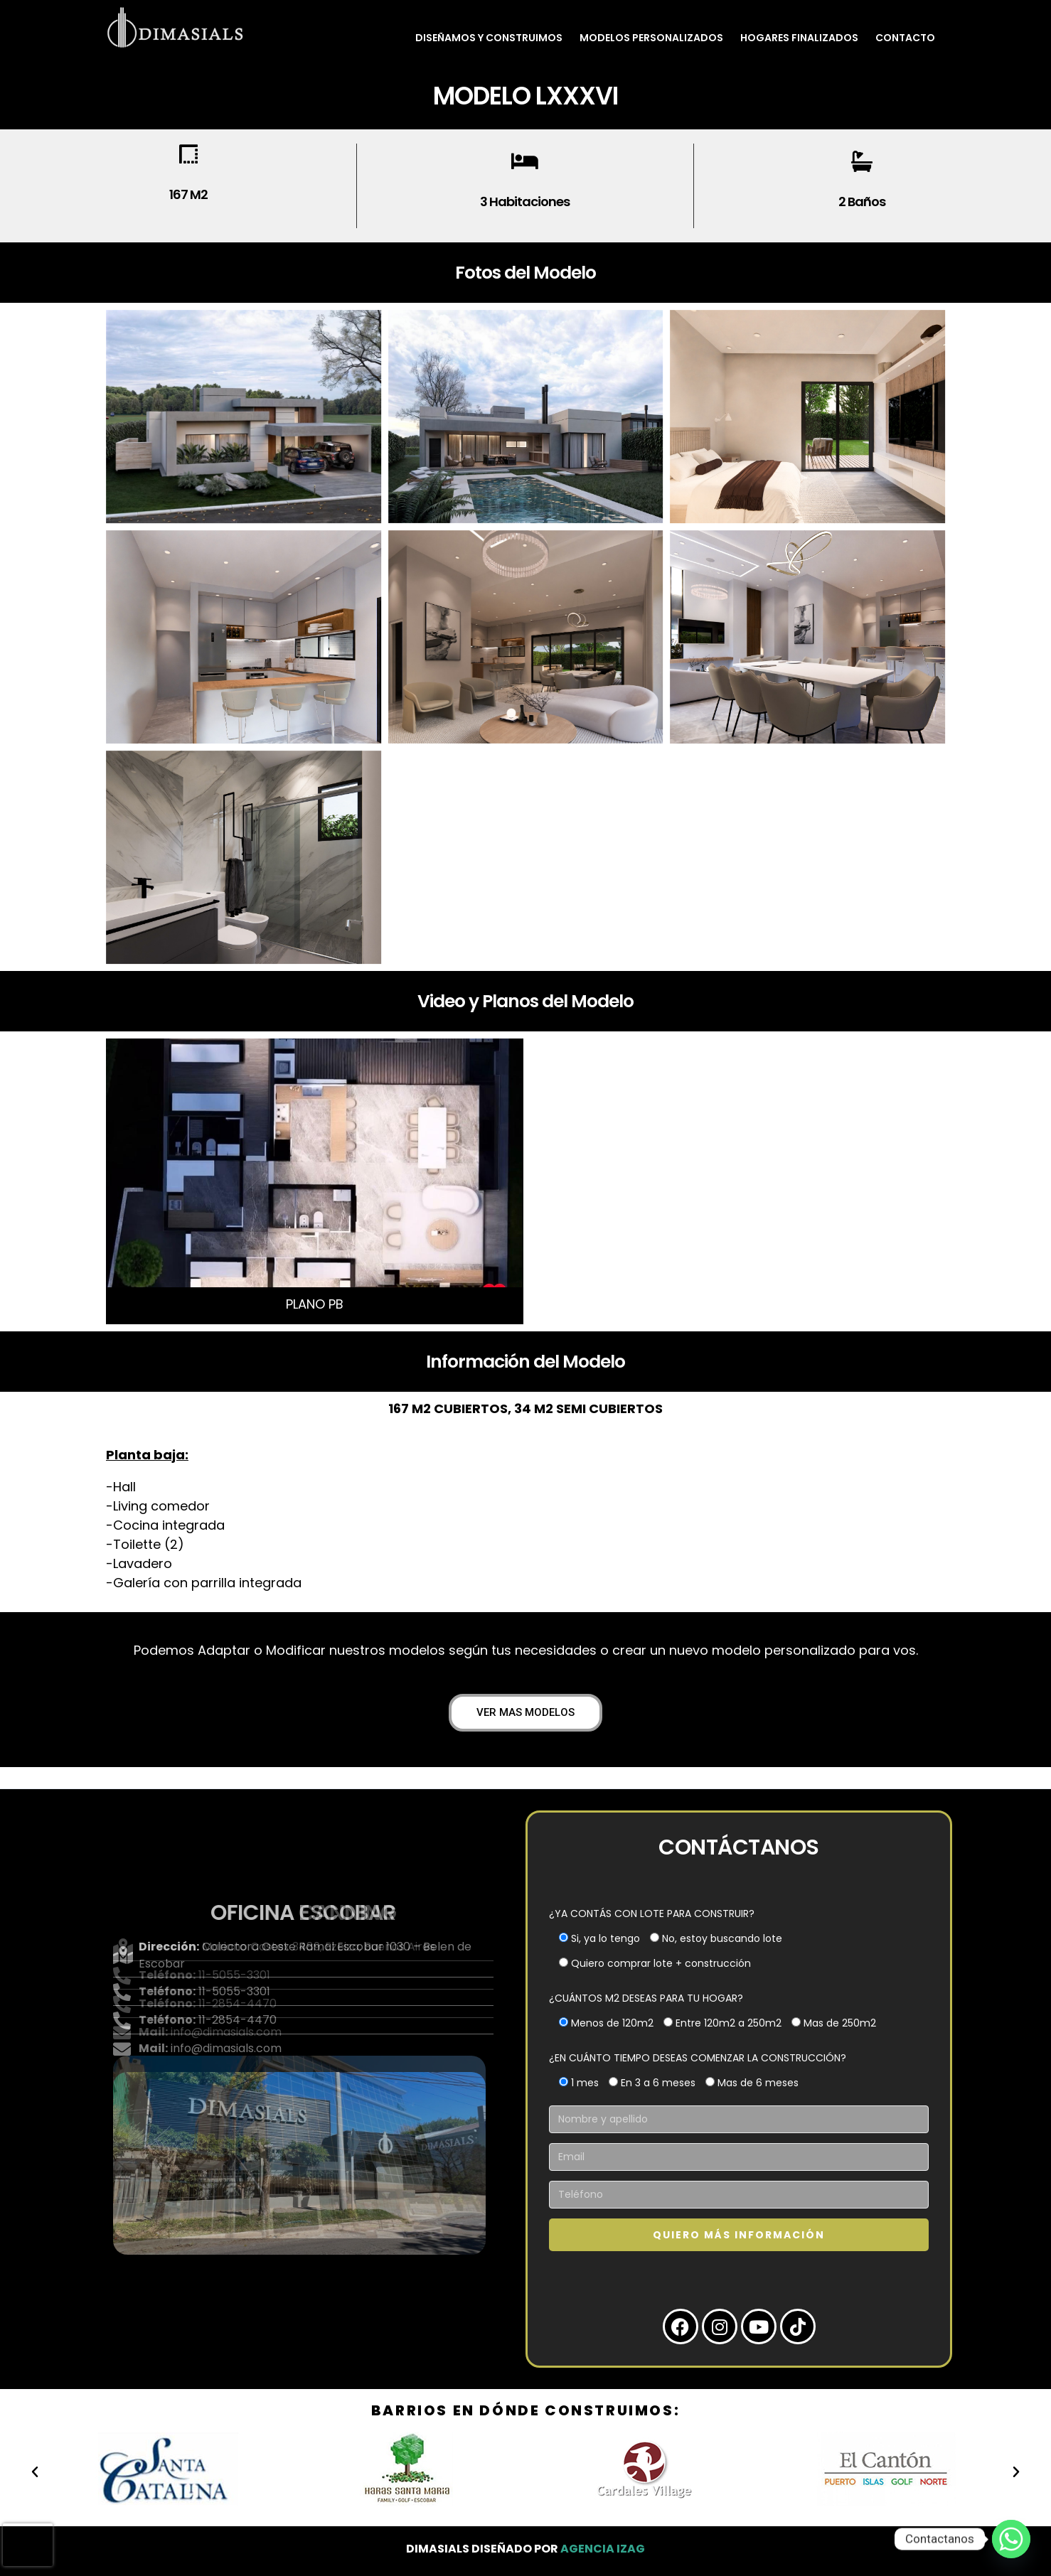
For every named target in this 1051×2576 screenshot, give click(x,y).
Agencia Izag (602, 2548)
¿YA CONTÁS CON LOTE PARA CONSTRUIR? (651, 1913)
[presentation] (28, 2544)
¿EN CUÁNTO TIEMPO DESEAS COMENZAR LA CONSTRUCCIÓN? (697, 2058)
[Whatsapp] (1011, 2539)
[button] (35, 2472)
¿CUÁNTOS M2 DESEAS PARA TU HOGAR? (646, 1998)
